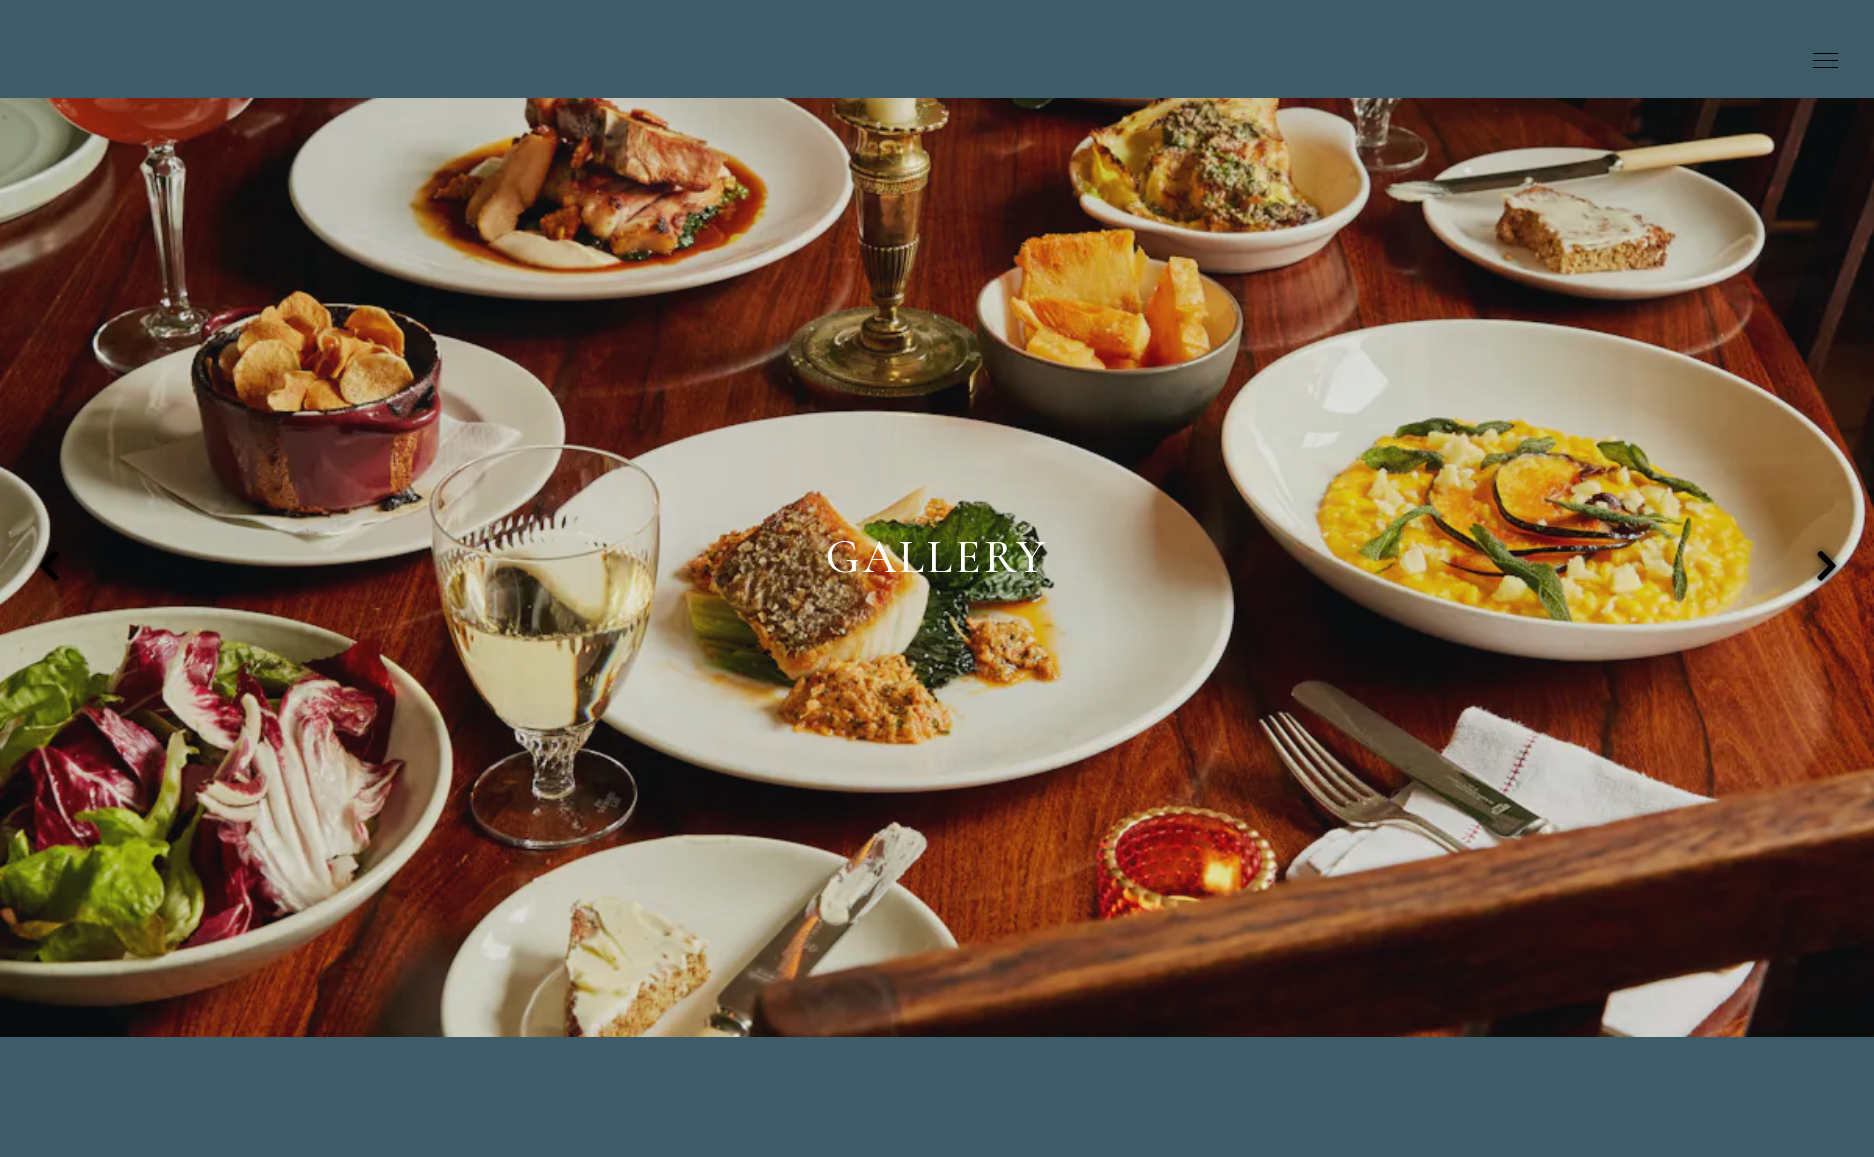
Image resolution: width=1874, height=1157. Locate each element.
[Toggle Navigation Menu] (1825, 61)
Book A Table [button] (1727, 61)
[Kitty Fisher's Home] (923, 54)
